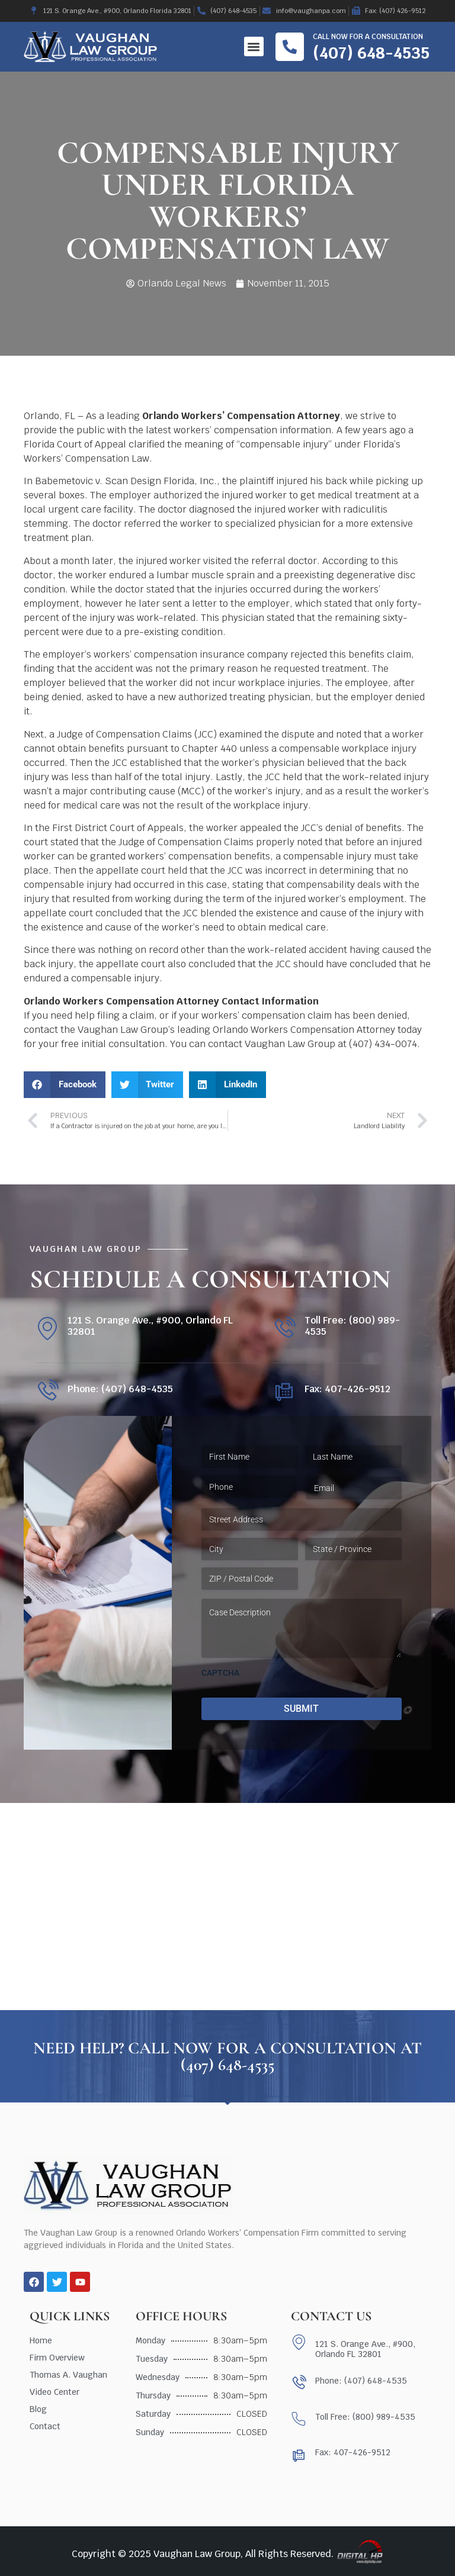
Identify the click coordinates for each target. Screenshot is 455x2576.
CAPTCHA (220, 1672)
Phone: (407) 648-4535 (120, 1389)
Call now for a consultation (368, 36)
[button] (254, 46)
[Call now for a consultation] (289, 47)
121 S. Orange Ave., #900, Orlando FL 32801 (150, 1326)
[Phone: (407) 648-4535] (47, 1391)
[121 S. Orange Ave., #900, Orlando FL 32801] (47, 1328)
